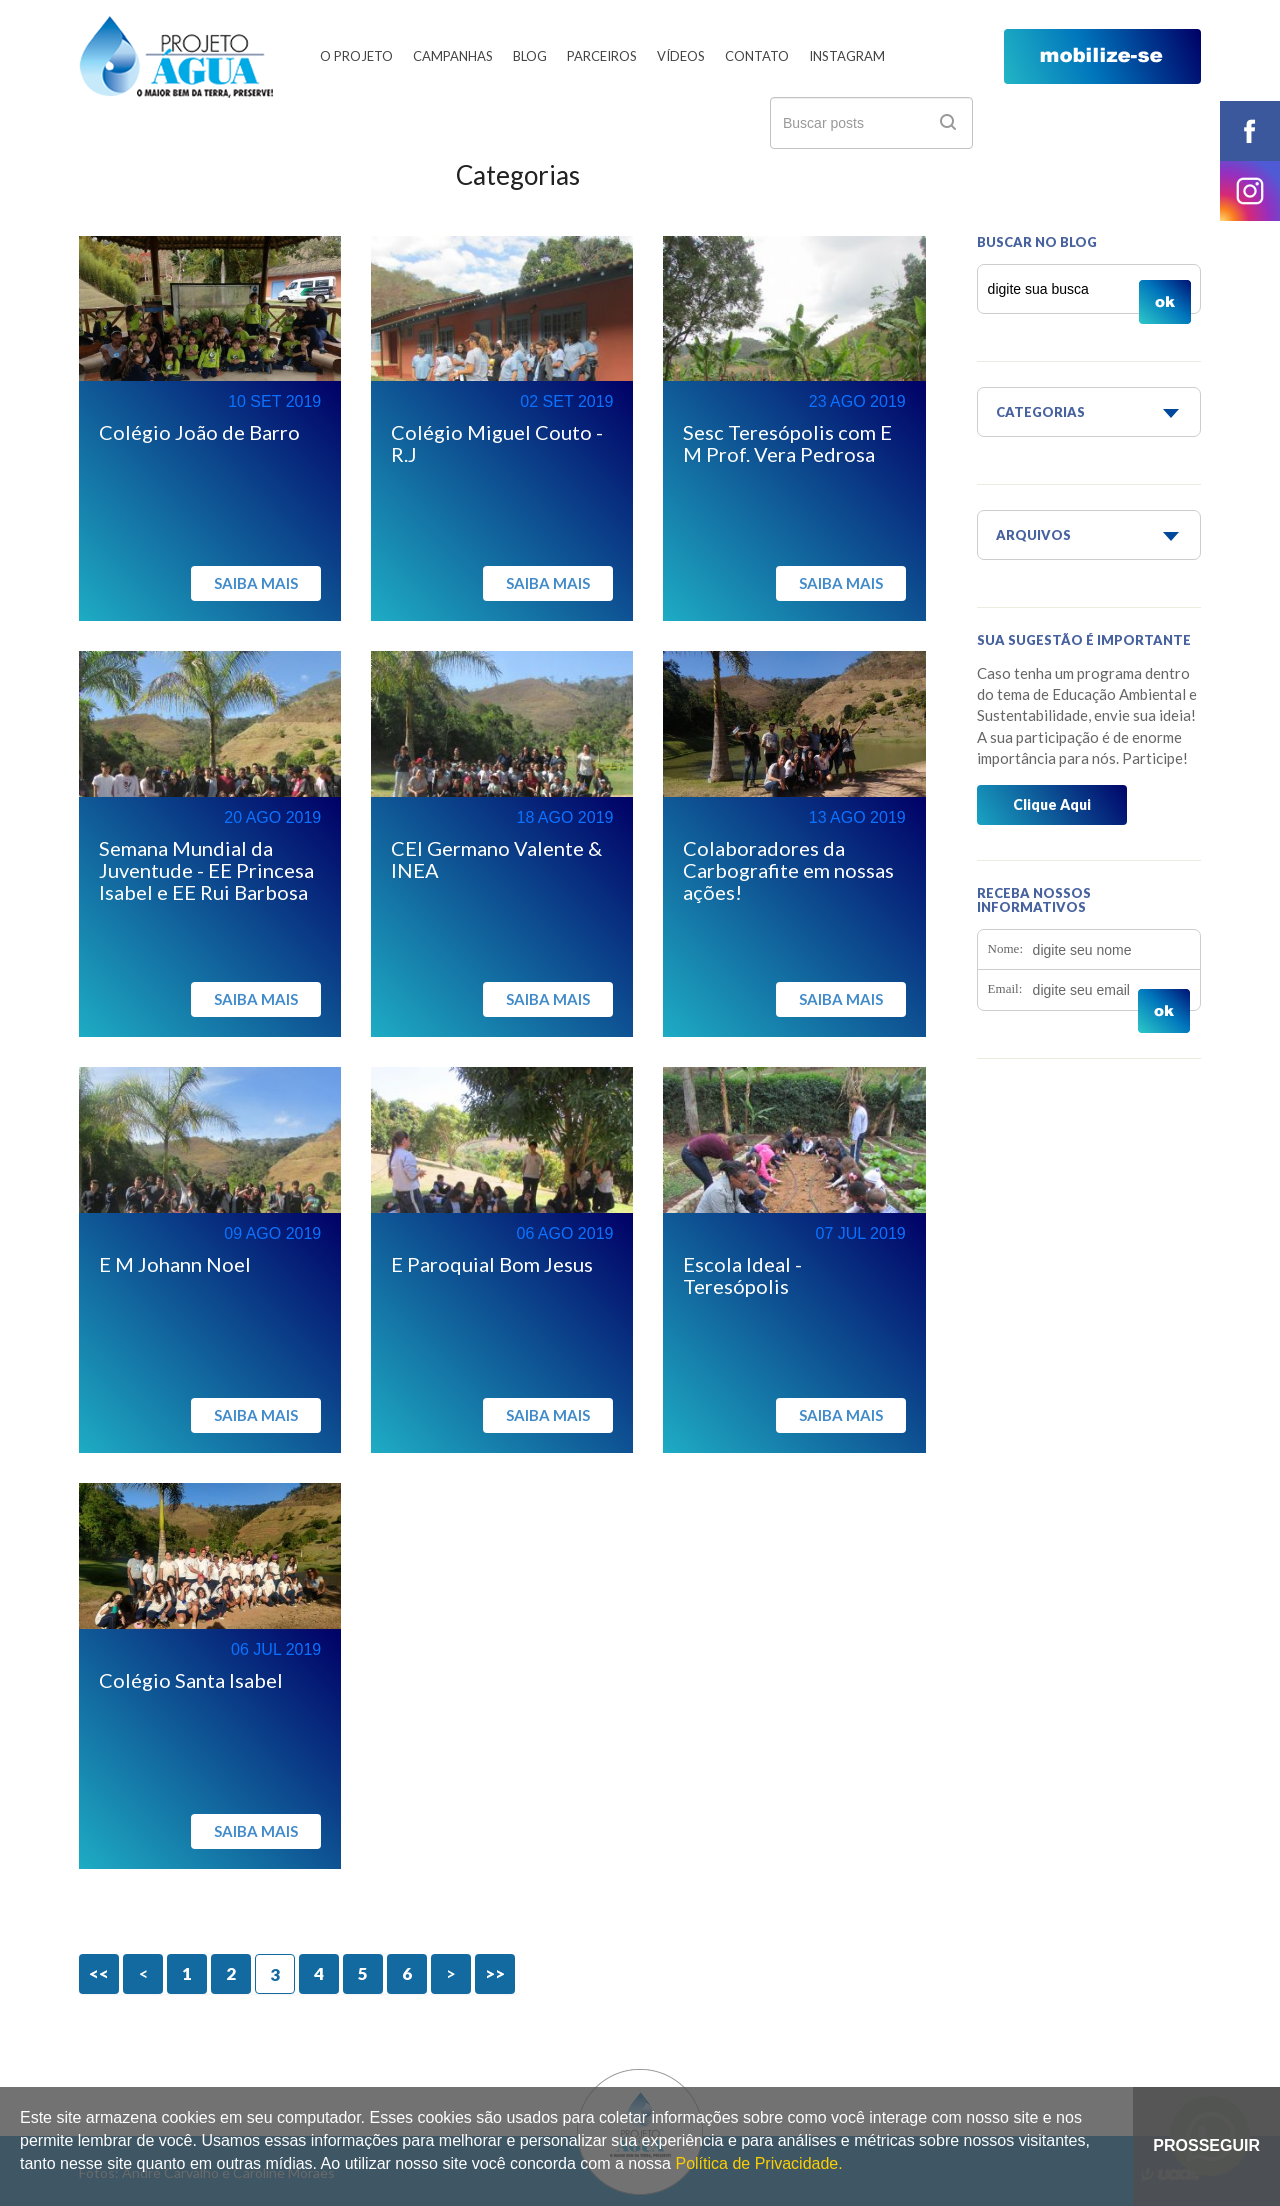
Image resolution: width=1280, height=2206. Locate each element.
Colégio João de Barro (199, 432)
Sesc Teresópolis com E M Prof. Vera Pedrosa (787, 443)
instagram (1250, 191)
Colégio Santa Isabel (191, 1680)
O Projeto (356, 56)
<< (99, 1973)
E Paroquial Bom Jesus (492, 1264)
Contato (757, 56)
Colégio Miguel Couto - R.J (497, 443)
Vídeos (681, 56)
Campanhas (453, 56)
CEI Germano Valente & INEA (496, 859)
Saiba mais (256, 583)
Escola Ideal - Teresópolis (742, 1275)
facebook (1250, 131)
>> (495, 1973)
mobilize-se (1102, 56)
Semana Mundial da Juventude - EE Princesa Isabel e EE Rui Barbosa (206, 870)
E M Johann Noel (175, 1264)
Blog (530, 56)
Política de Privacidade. (758, 2163)
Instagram (847, 56)
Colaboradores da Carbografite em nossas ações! (788, 870)
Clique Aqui (1052, 804)
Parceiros (602, 56)
